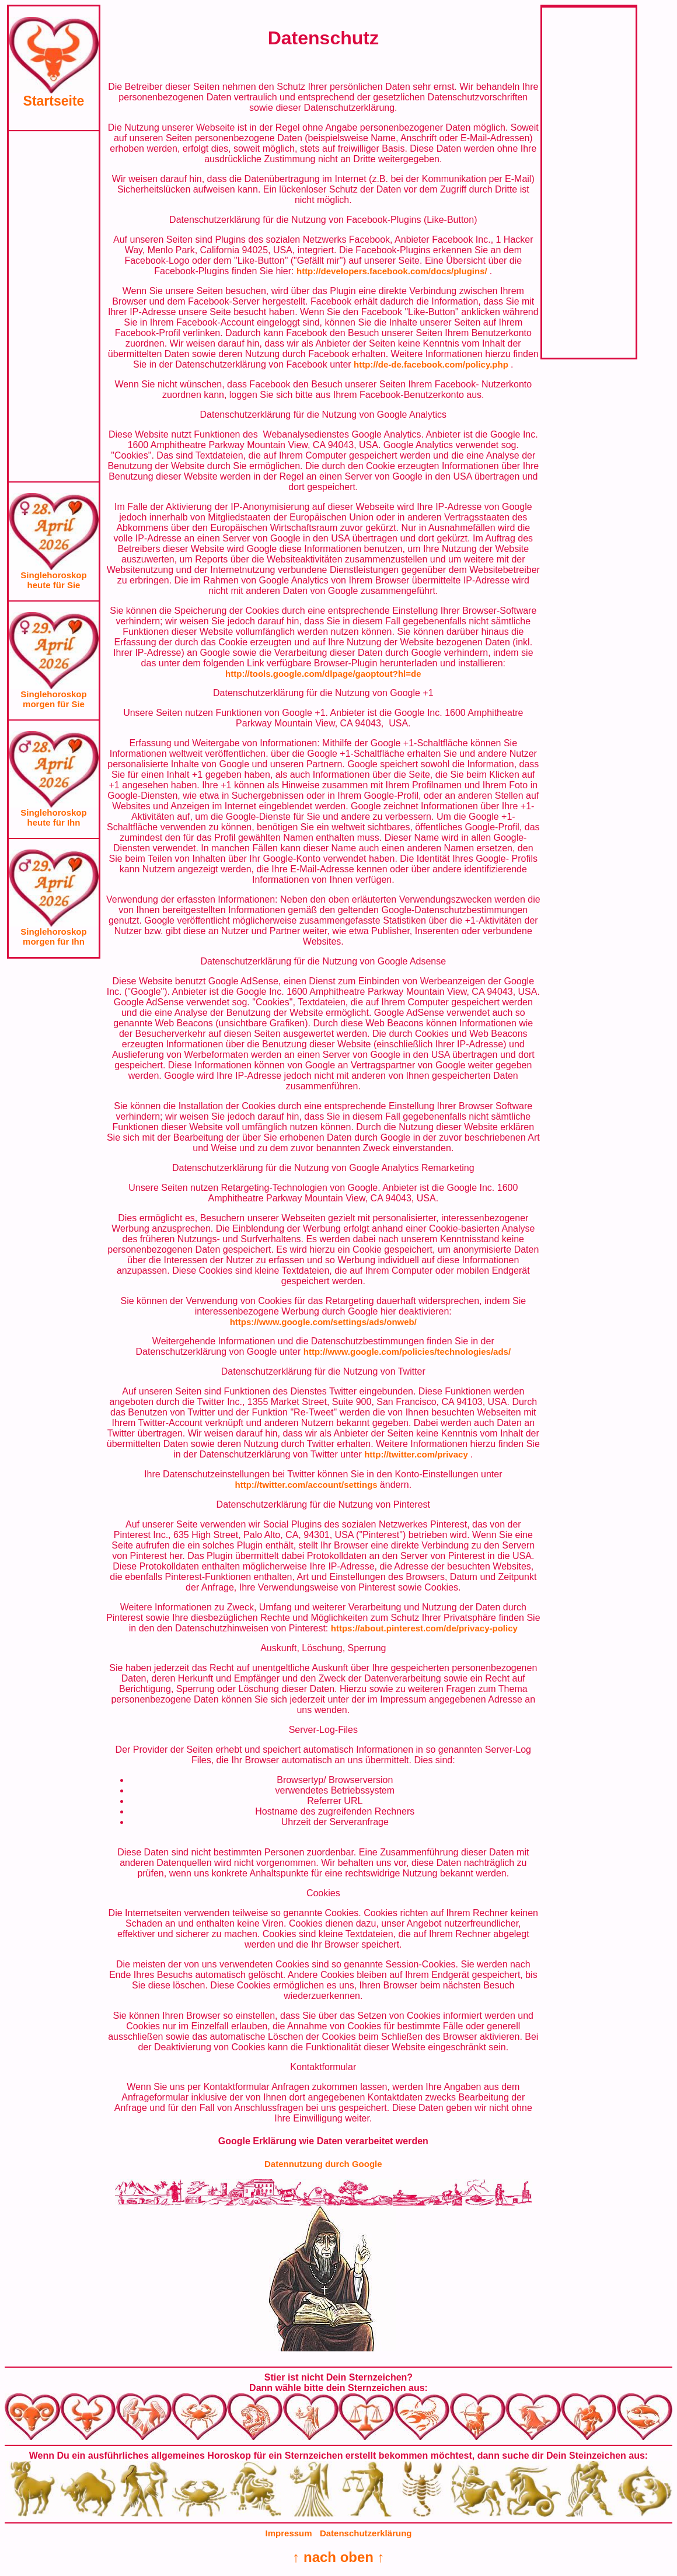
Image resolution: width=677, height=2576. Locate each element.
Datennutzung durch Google (323, 2164)
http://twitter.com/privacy (417, 1454)
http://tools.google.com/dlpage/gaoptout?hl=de (323, 674)
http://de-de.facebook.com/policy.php (432, 364)
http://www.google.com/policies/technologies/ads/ (407, 1352)
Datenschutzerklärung (366, 2533)
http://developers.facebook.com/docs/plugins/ (393, 271)
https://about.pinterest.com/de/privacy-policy (424, 1628)
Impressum (289, 2533)
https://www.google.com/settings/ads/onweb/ (323, 1322)
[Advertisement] (54, 306)
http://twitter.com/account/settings (307, 1485)
